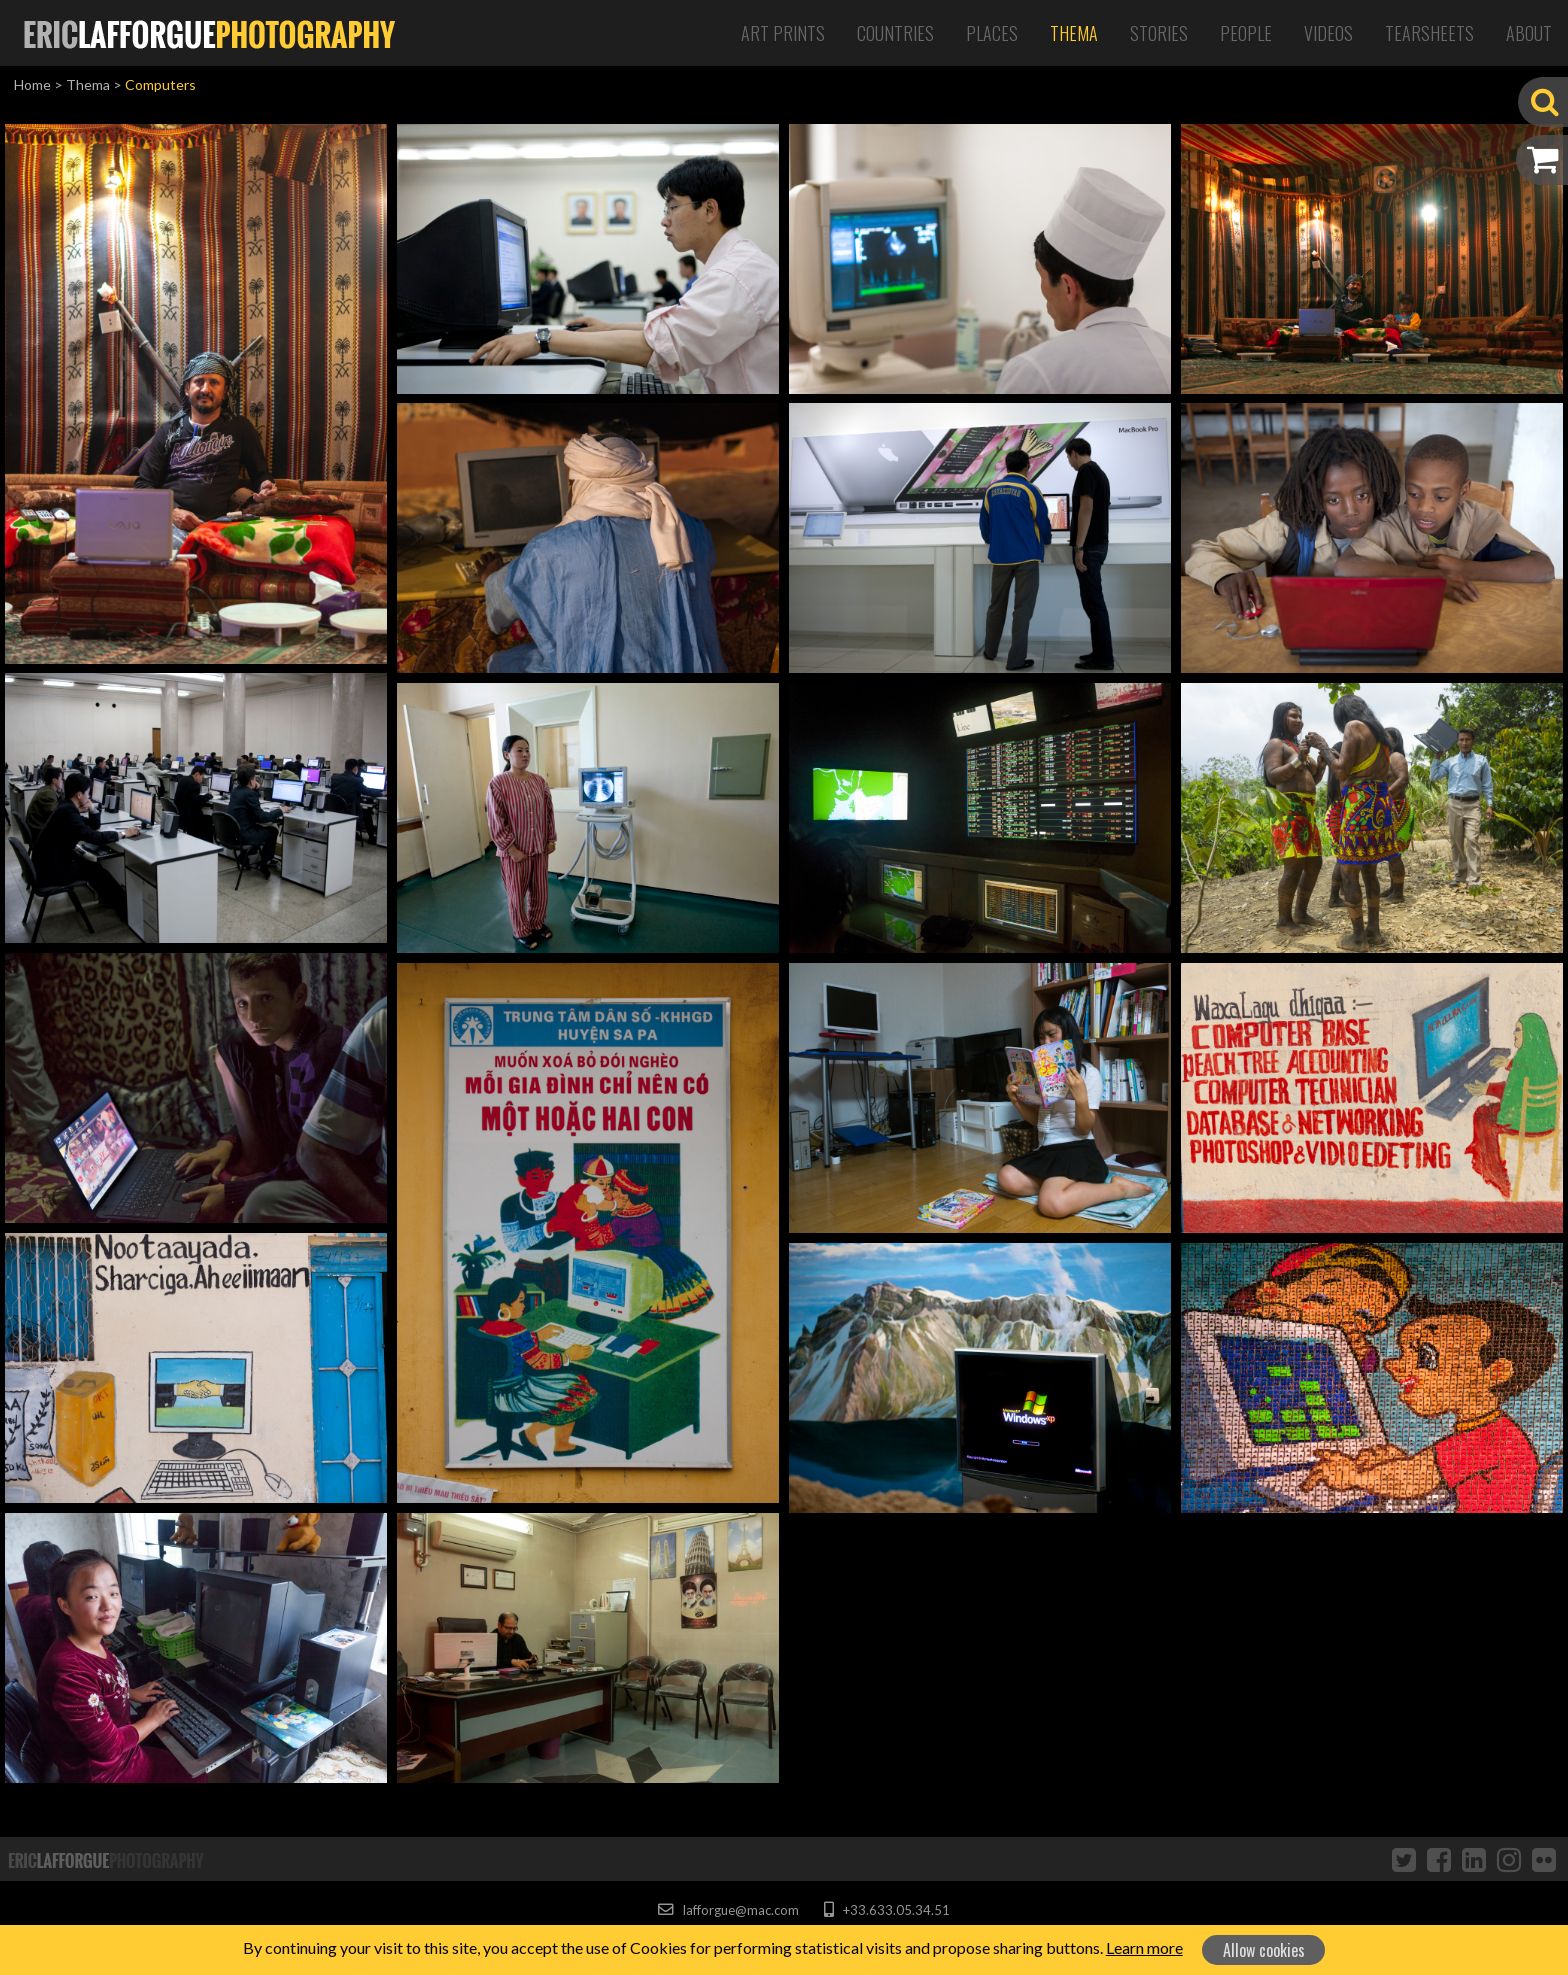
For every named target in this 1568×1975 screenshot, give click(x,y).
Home (32, 84)
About (1529, 33)
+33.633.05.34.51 (886, 1910)
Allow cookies (1264, 1950)
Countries (895, 33)
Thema (1074, 33)
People (1246, 33)
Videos (1328, 33)
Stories (1159, 33)
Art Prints (783, 33)
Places (992, 33)
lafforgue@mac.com (728, 1910)
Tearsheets (1429, 33)
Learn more (1144, 1947)
